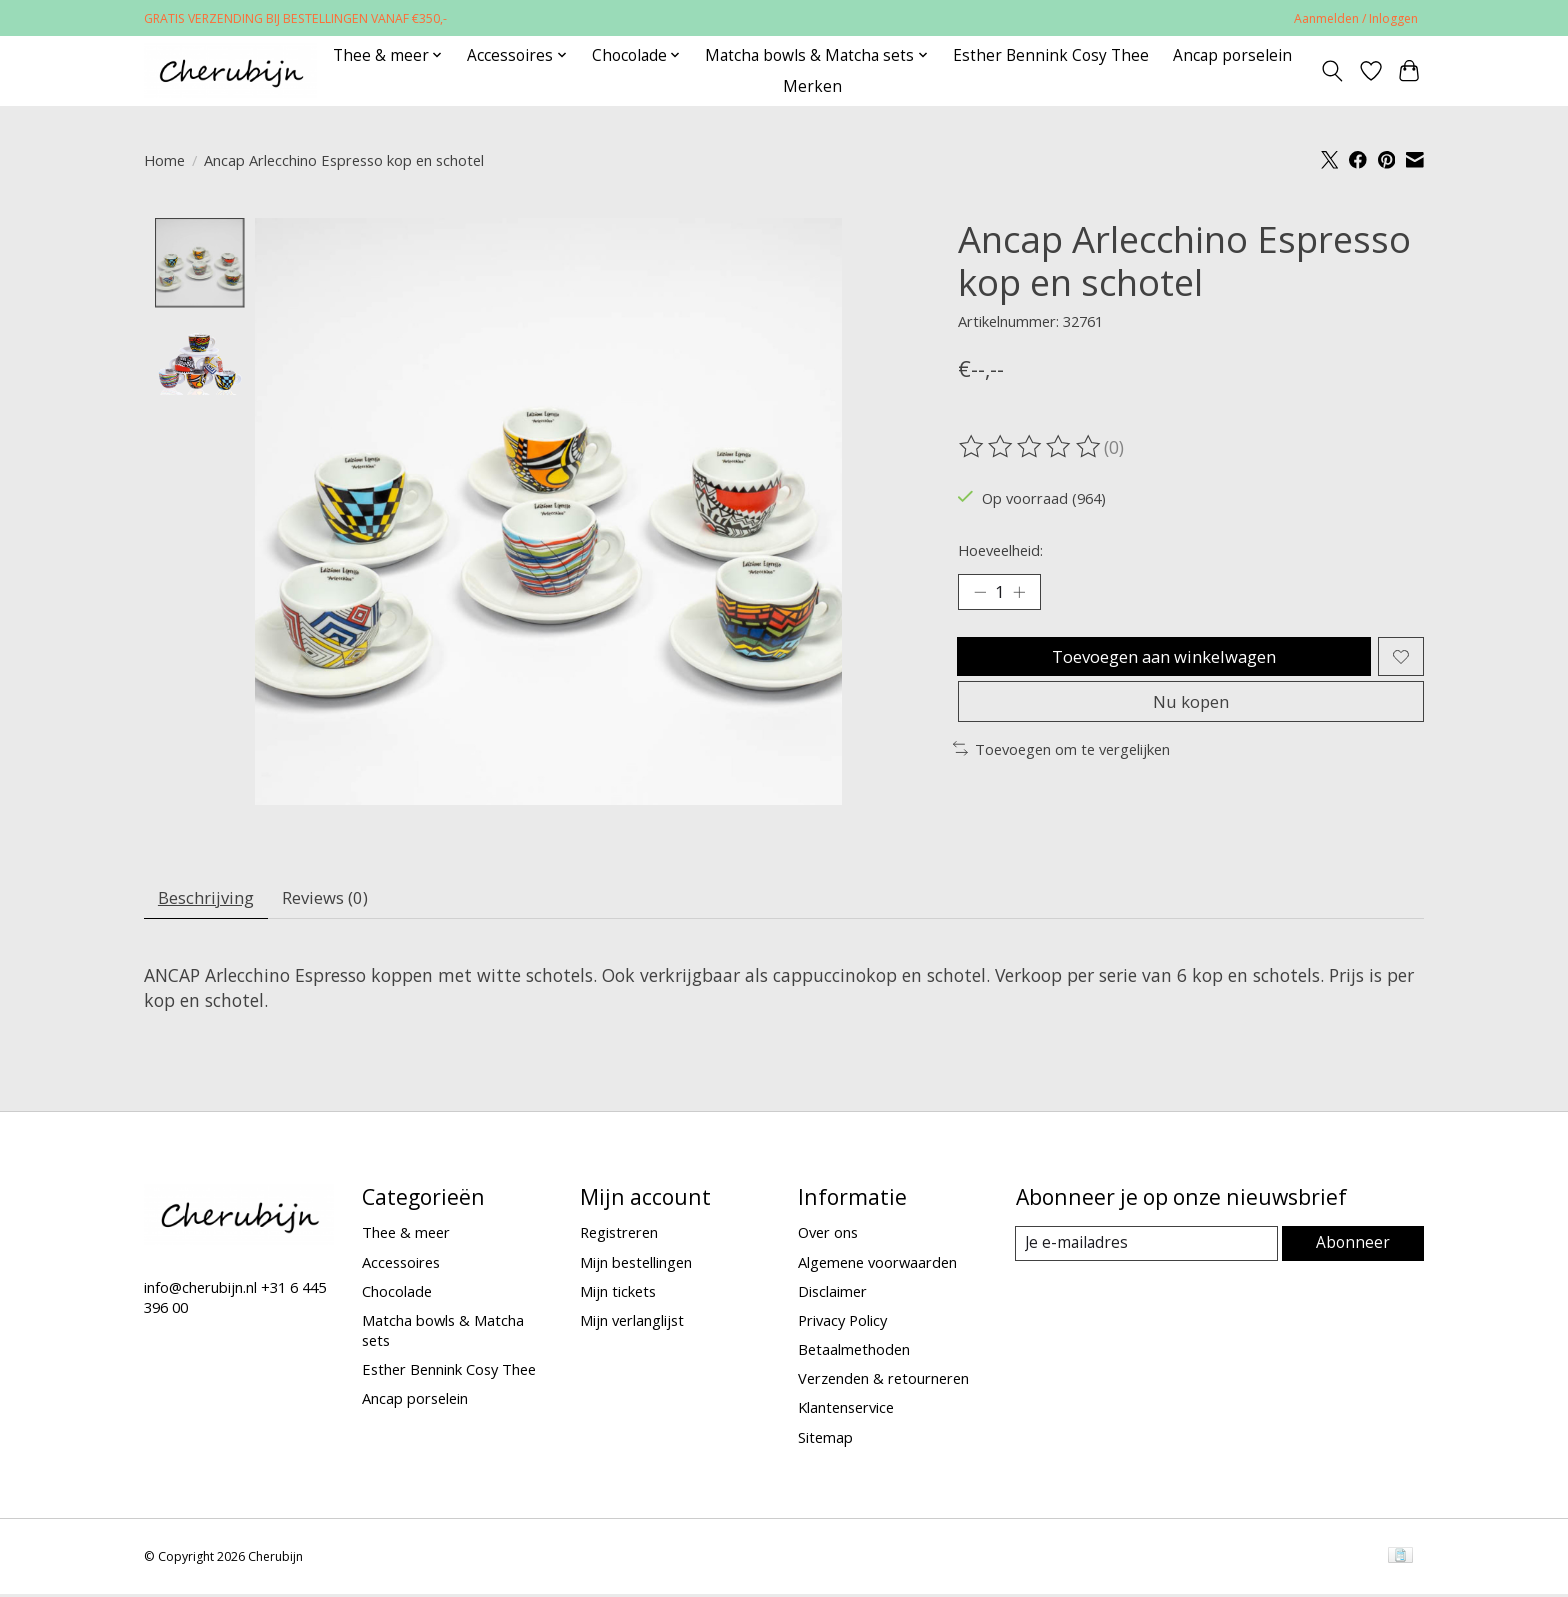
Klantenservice (846, 1412)
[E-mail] (1148, 1249)
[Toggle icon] (1332, 71)
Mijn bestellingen (636, 1266)
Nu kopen (1191, 714)
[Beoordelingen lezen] (1031, 447)
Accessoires (401, 1266)
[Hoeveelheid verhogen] (1024, 594)
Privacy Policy (842, 1325)
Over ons (828, 1237)
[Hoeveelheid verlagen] (980, 594)
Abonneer (1354, 1248)
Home (164, 160)
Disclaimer (832, 1296)
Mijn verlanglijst (632, 1325)
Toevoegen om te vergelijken (1061, 764)
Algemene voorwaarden (877, 1266)
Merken (812, 86)
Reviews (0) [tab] (337, 900)
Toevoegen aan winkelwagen (1161, 662)
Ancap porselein (1232, 55)
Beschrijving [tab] (210, 900)
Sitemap (825, 1441)
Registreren (619, 1237)
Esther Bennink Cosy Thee (1051, 55)
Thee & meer (406, 1237)
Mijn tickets (618, 1296)
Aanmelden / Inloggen (1356, 18)
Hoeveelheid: (1000, 550)
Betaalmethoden (854, 1354)
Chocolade (397, 1296)
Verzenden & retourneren (883, 1383)
